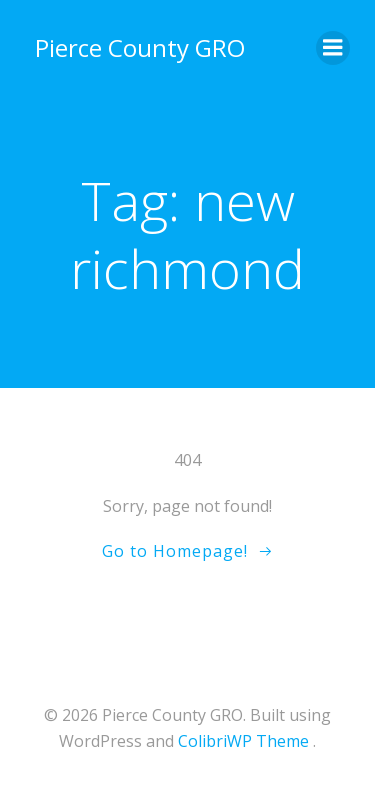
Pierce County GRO (140, 47)
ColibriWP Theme (243, 741)
